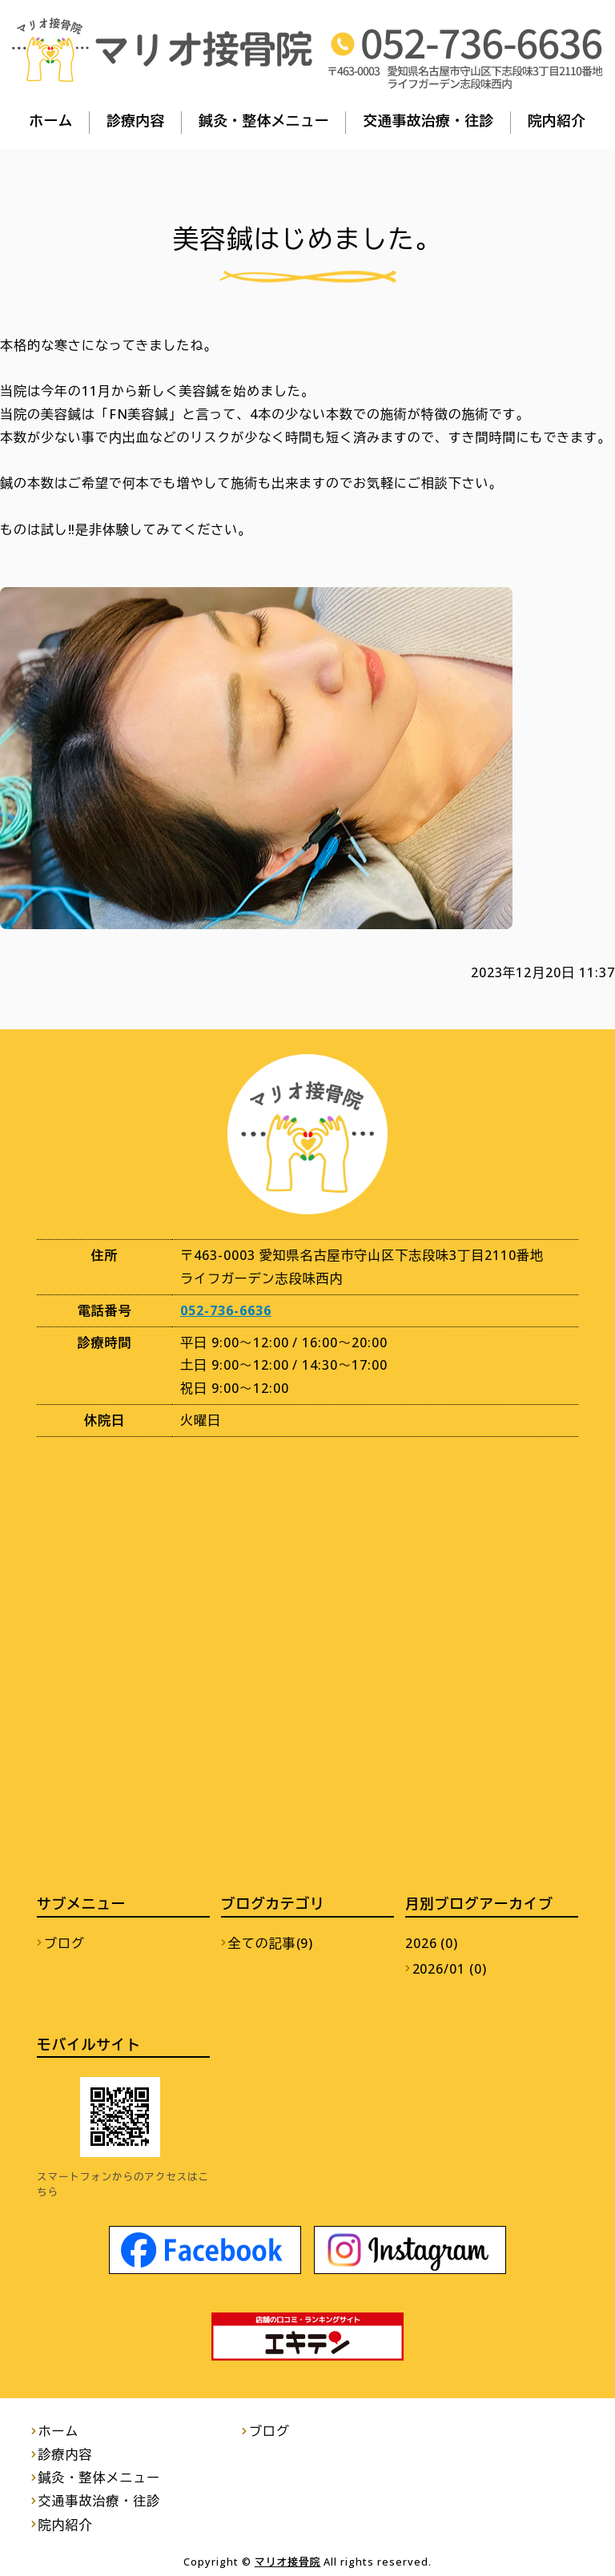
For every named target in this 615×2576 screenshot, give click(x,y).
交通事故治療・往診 (428, 120)
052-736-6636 (225, 1310)
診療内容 (136, 120)
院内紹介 (557, 120)
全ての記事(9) (271, 1943)
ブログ (64, 1943)
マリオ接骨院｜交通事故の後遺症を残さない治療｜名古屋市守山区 (162, 50)
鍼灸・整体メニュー (264, 120)
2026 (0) (432, 1943)
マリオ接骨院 (288, 2561)
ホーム (51, 120)
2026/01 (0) (450, 1969)
